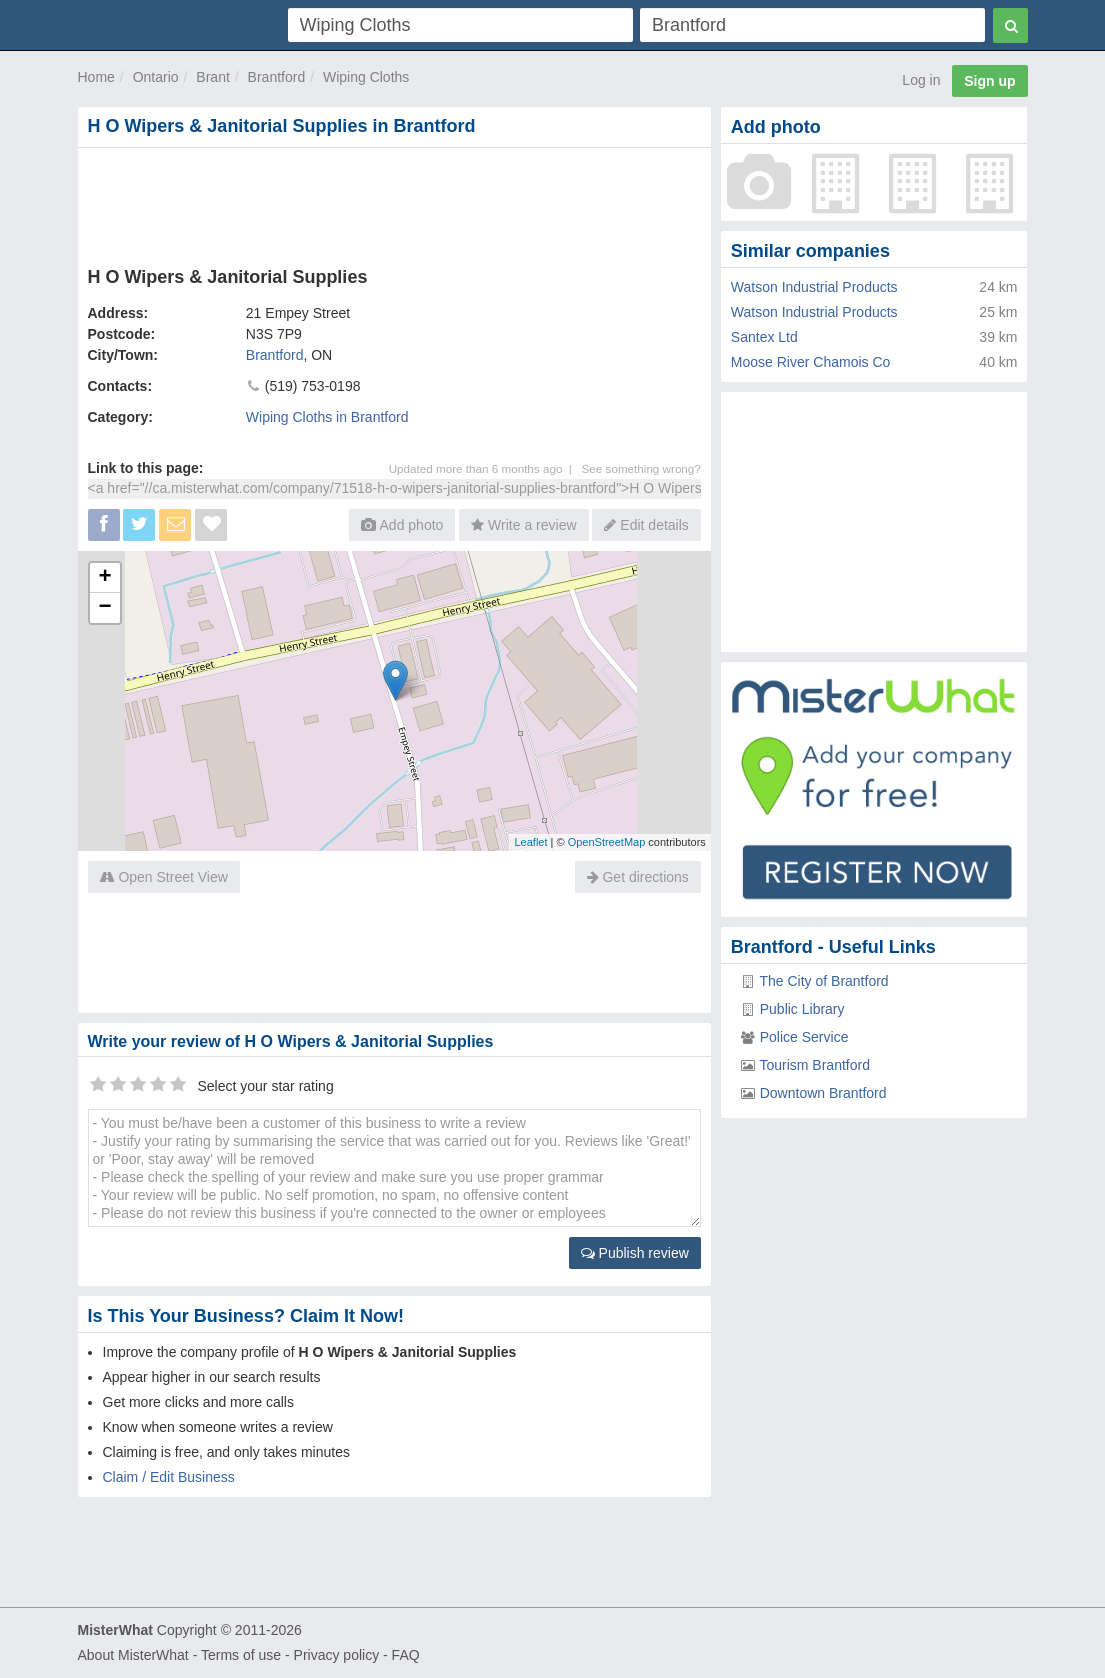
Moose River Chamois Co (811, 362)
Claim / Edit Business (169, 1477)
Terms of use (241, 1655)
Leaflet (530, 842)
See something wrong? (641, 468)
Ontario (156, 77)
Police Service (804, 1037)
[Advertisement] (394, 203)
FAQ (406, 1655)
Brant (212, 77)
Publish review (635, 1253)
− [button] (104, 608)
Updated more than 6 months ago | (485, 468)
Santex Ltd (764, 337)
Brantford (277, 77)
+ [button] (104, 578)
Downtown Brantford (823, 1093)
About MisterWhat (133, 1655)
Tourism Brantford (814, 1065)
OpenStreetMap (607, 842)
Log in (921, 80)
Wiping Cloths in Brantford (327, 417)
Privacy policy (337, 1655)
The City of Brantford (823, 981)
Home (96, 77)
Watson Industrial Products (814, 287)
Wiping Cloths (366, 77)
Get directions (638, 877)
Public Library (802, 1009)
